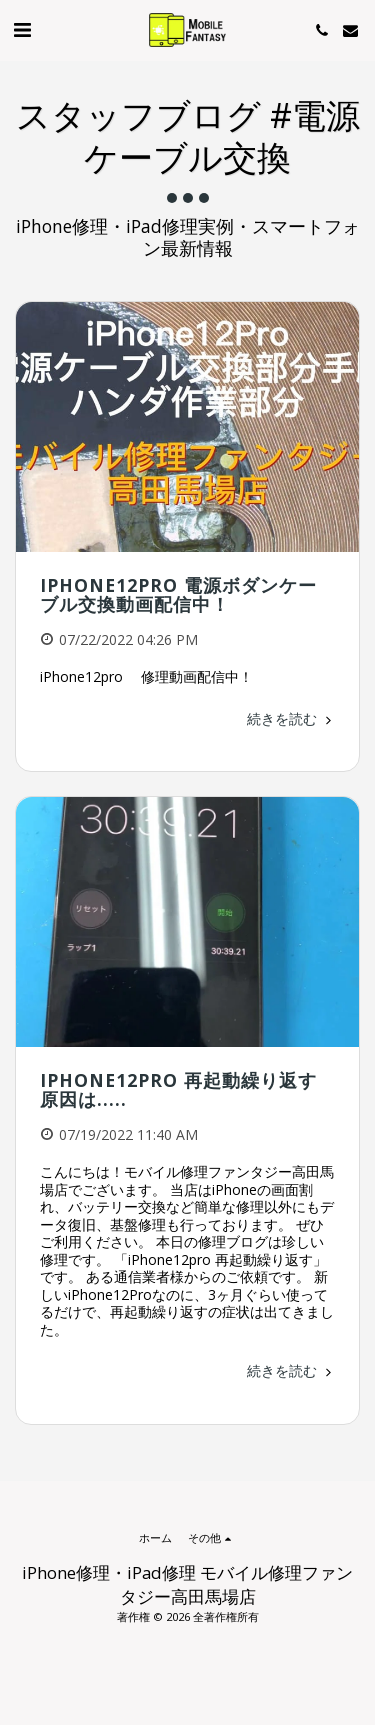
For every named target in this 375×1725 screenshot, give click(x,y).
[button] (22, 29)
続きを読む (291, 718)
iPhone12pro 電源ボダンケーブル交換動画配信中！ (178, 594)
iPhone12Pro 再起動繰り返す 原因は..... (188, 1089)
